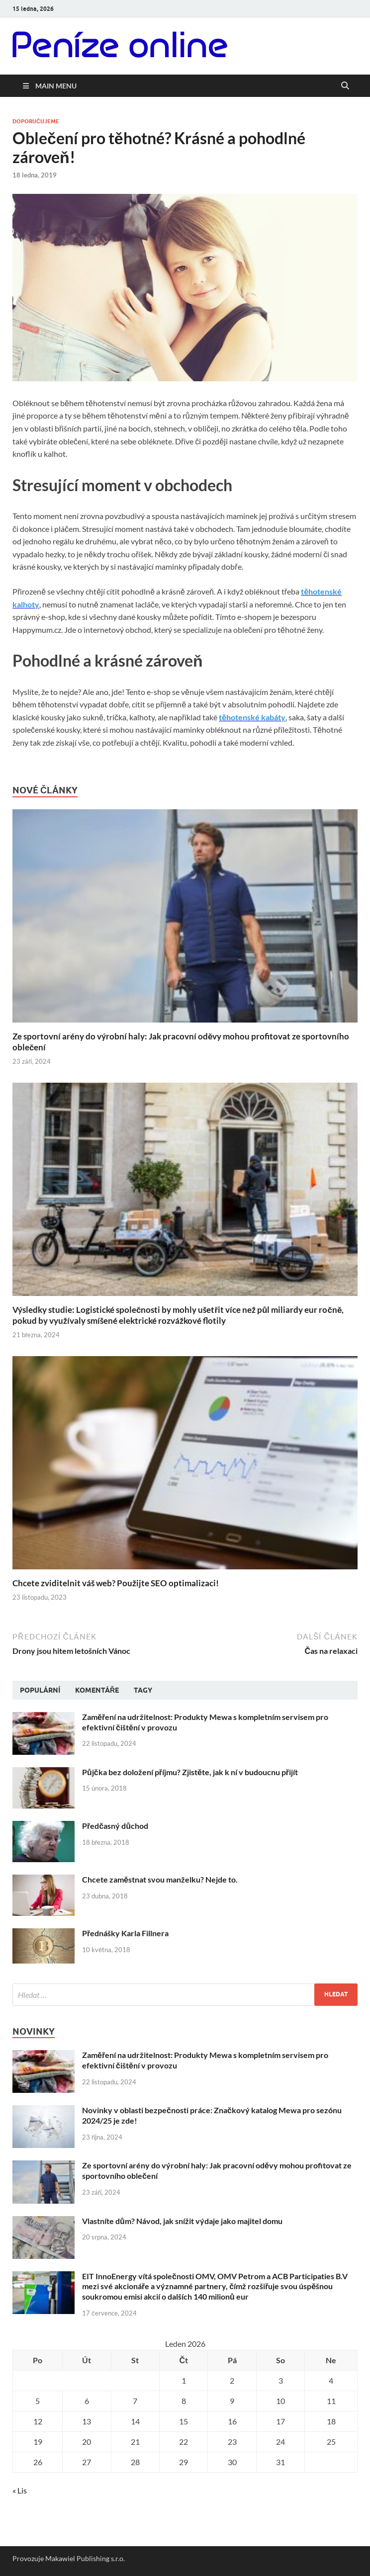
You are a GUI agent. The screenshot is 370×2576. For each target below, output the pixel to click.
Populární (40, 1690)
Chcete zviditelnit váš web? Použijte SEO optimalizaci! (115, 1583)
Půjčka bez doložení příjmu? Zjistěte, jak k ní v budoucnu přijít (190, 1772)
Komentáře (97, 1690)
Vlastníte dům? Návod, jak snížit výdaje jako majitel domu (182, 2221)
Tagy (143, 1690)
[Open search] (345, 86)
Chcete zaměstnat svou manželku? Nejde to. (160, 1879)
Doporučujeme (35, 121)
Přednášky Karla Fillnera (125, 1933)
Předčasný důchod (115, 1825)
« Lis (19, 2490)
